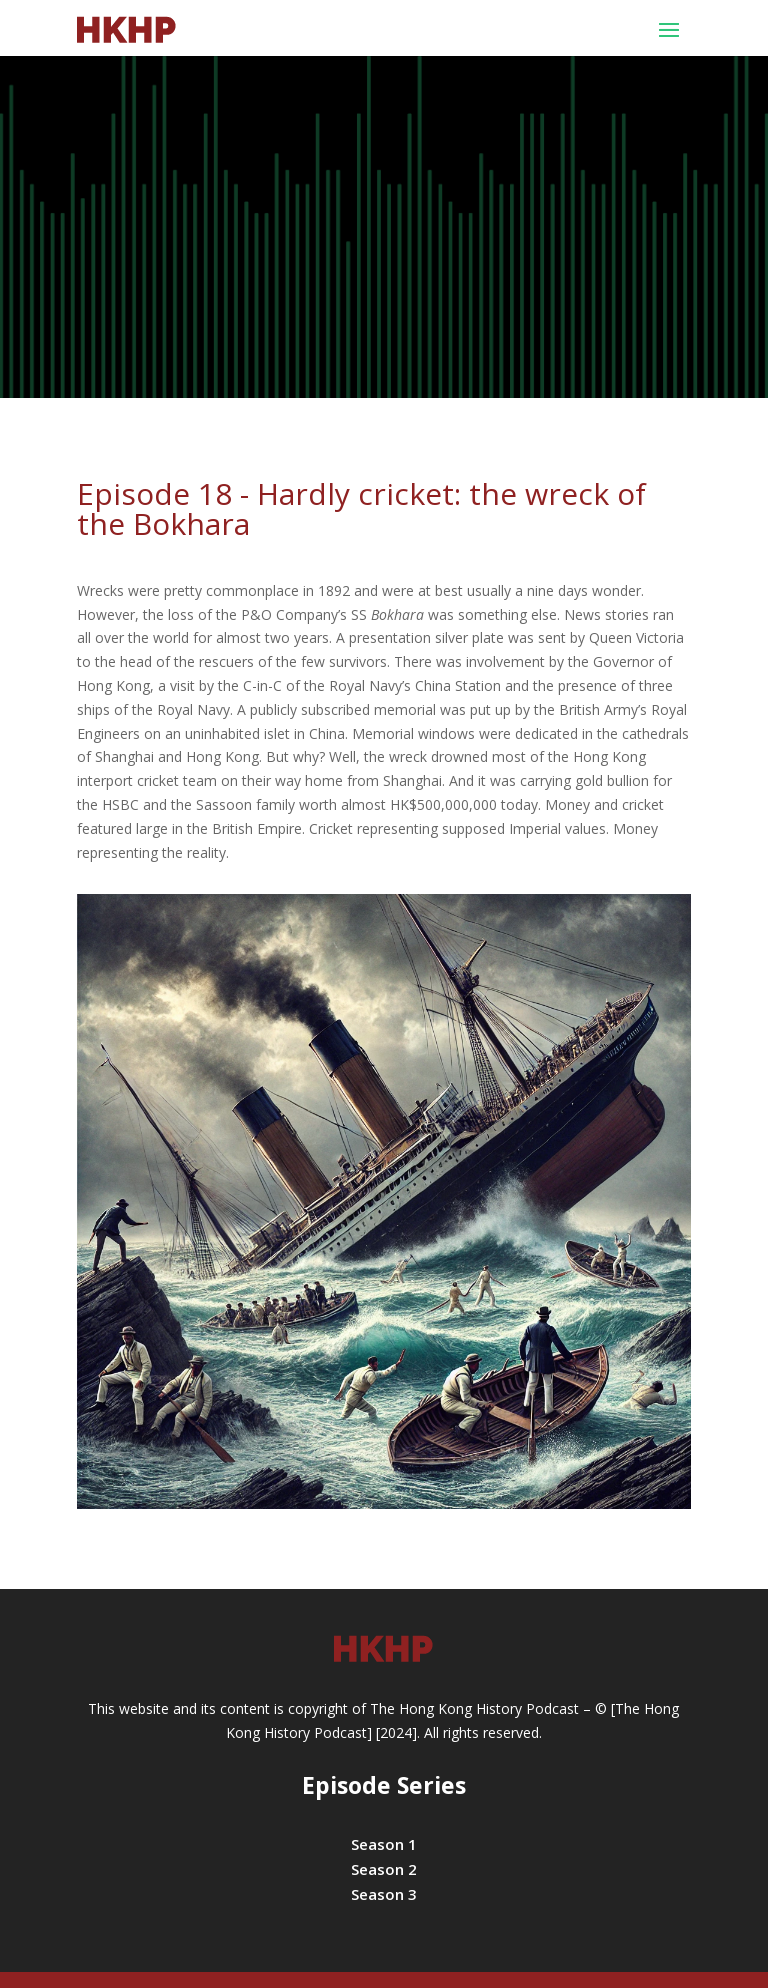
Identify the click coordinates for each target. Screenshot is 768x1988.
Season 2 (384, 1869)
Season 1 (384, 1844)
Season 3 (384, 1894)
